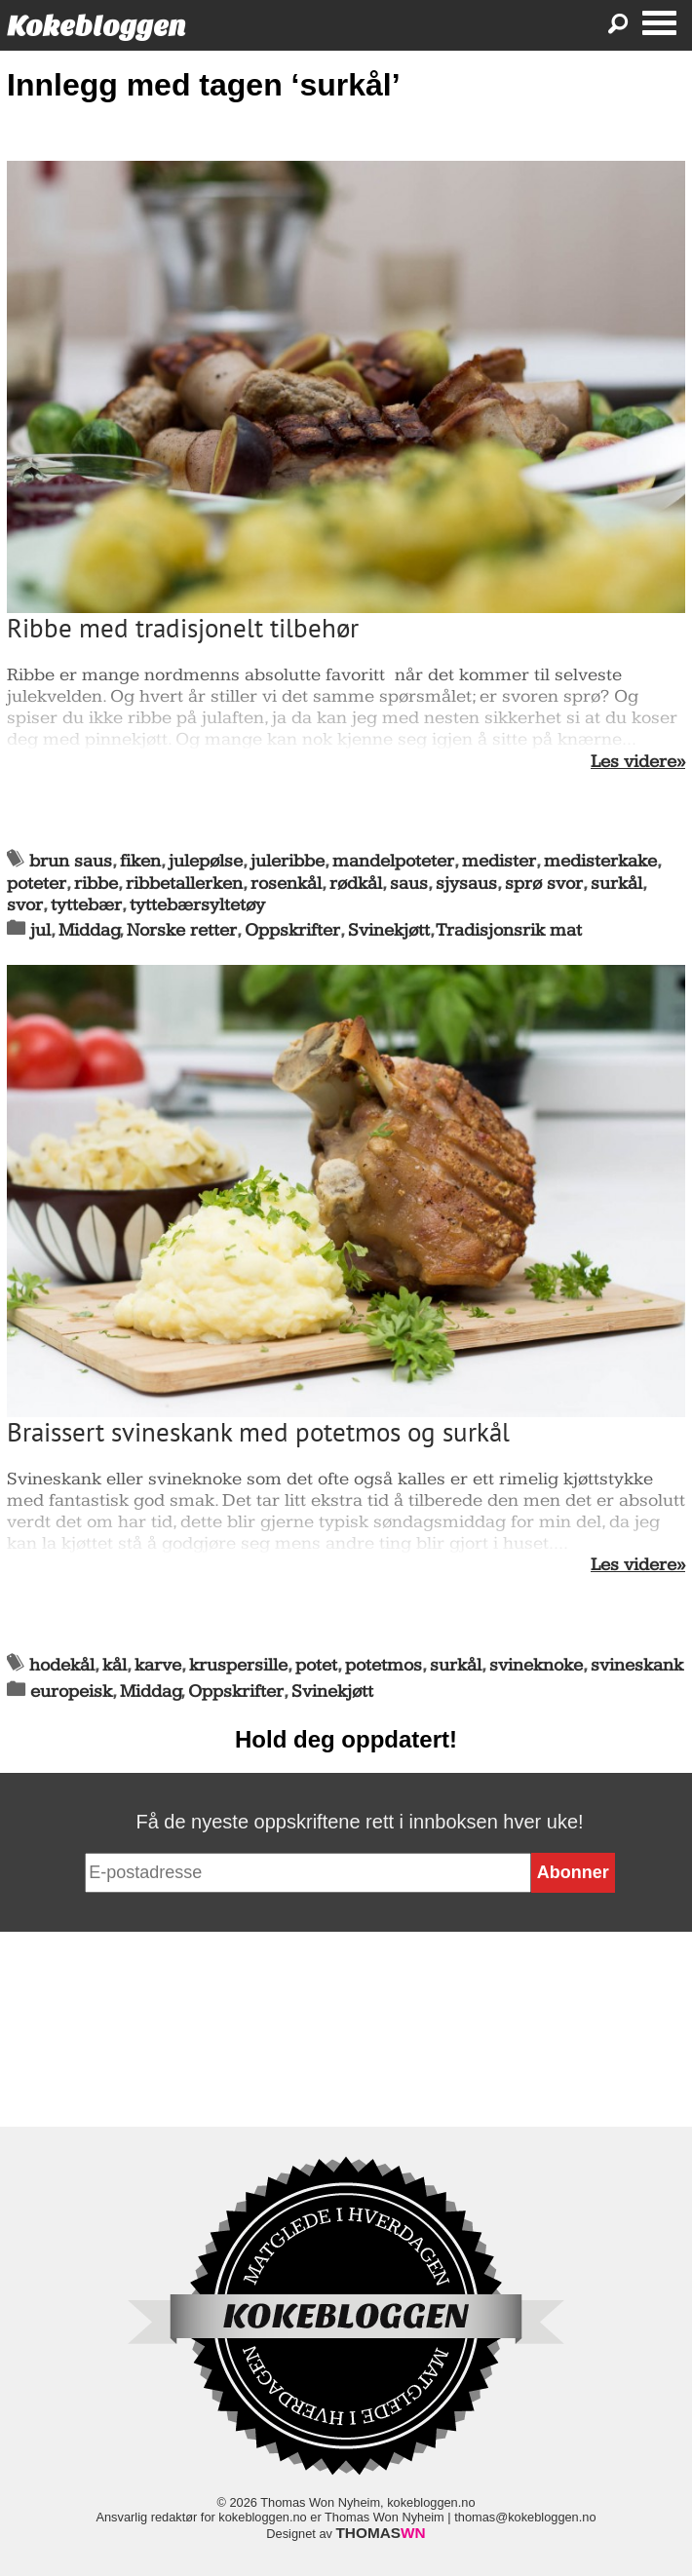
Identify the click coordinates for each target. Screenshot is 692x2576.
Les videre (633, 762)
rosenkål (286, 883)
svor (25, 905)
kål (114, 1665)
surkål (616, 883)
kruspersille (238, 1665)
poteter (36, 883)
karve (158, 1665)
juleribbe (287, 861)
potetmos (383, 1665)
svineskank (637, 1665)
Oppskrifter (292, 930)
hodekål (62, 1665)
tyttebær (86, 905)
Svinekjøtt (389, 930)
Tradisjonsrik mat (509, 930)
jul (40, 930)
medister (499, 861)
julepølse (206, 861)
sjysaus (466, 883)
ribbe (96, 883)
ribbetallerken (184, 883)
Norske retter (182, 930)
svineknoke (536, 1665)
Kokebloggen (96, 26)
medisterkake (600, 861)
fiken (140, 861)
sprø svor (544, 883)
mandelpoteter (393, 861)
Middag (89, 930)
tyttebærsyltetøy (197, 905)
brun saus (70, 861)
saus (409, 883)
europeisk (71, 1691)
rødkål (355, 883)
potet (316, 1665)
